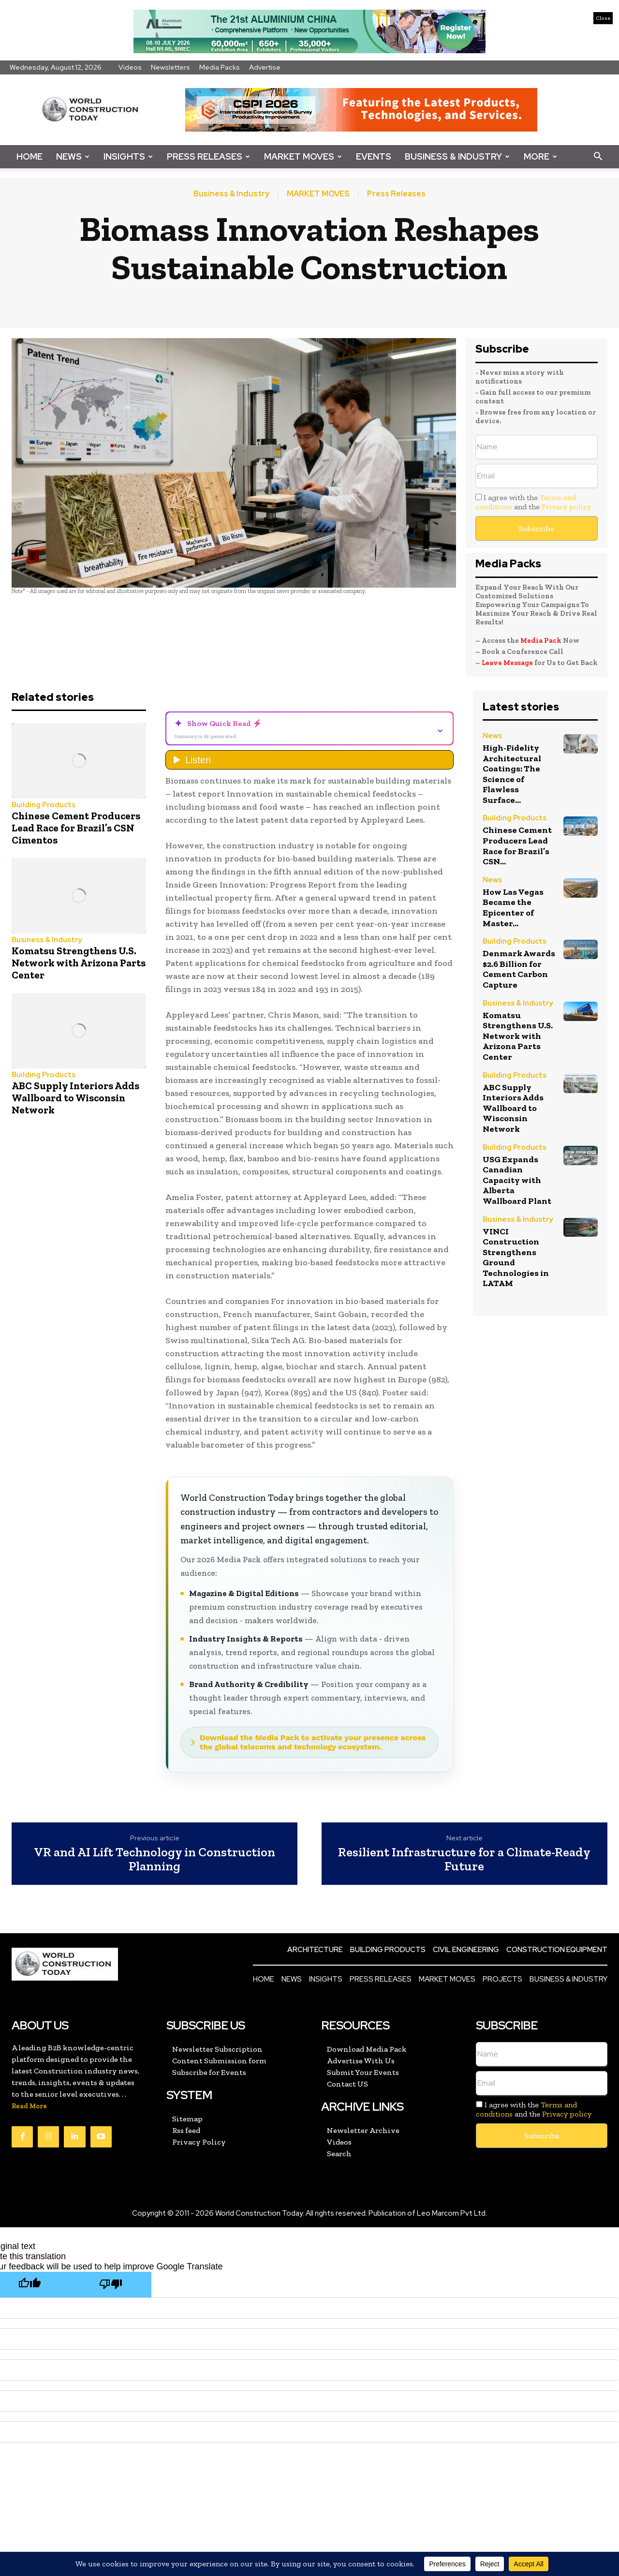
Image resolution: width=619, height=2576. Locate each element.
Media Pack (540, 640)
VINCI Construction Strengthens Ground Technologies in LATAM (516, 1257)
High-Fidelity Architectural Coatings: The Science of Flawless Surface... (512, 773)
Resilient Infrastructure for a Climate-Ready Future (464, 1859)
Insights (128, 156)
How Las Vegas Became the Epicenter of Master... (513, 908)
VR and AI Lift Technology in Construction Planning (154, 1859)
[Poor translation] (110, 2284)
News (72, 156)
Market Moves (303, 156)
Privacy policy (566, 506)
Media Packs (219, 67)
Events (373, 156)
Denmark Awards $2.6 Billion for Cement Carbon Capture (519, 969)
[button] (597, 157)
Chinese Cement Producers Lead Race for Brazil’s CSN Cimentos (76, 828)
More (540, 156)
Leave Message (508, 662)
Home (29, 156)
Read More (29, 2106)
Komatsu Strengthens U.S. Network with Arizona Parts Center (79, 963)
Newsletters (170, 67)
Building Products (43, 805)
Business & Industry (457, 156)
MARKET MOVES (318, 194)
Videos (130, 67)
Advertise (264, 67)
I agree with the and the (533, 502)
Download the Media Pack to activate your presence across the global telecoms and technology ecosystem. (313, 1742)
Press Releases (208, 156)
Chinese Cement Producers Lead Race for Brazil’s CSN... (517, 846)
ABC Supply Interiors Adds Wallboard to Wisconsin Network (75, 1098)
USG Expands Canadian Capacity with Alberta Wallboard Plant (517, 1180)
